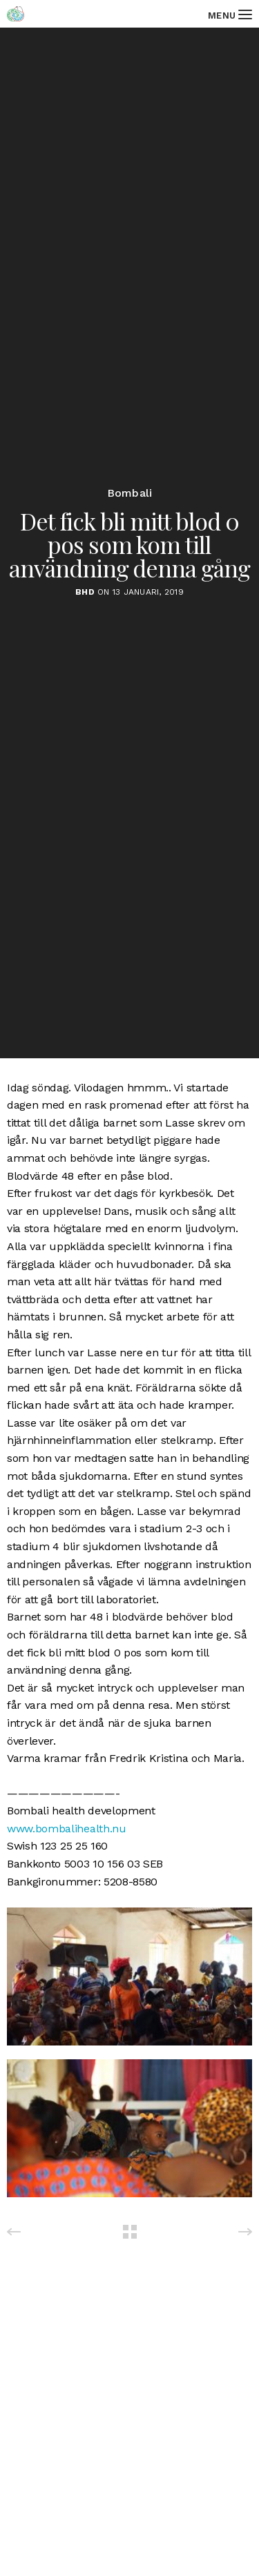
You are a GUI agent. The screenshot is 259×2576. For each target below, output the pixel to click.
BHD (85, 592)
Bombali (130, 493)
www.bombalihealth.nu (66, 1828)
